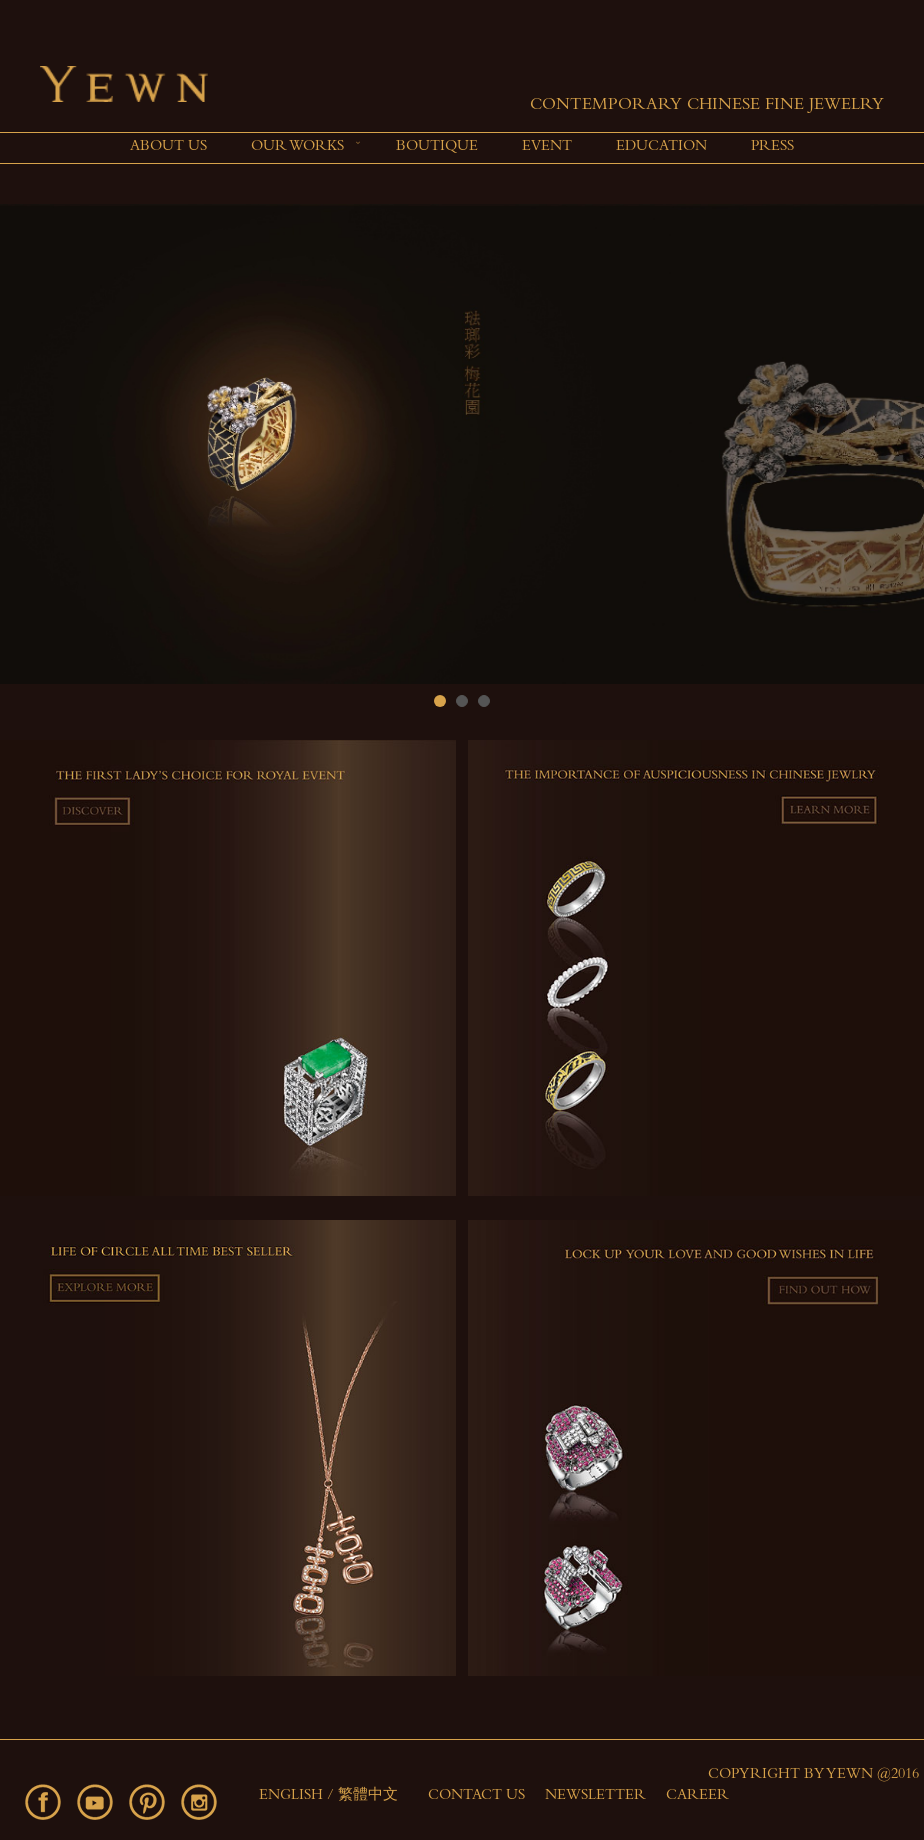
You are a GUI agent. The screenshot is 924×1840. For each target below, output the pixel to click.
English (293, 1796)
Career (697, 1796)
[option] (462, 444)
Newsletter (595, 1796)
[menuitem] (168, 148)
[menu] (462, 148)
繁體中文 (368, 1796)
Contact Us (476, 1796)
